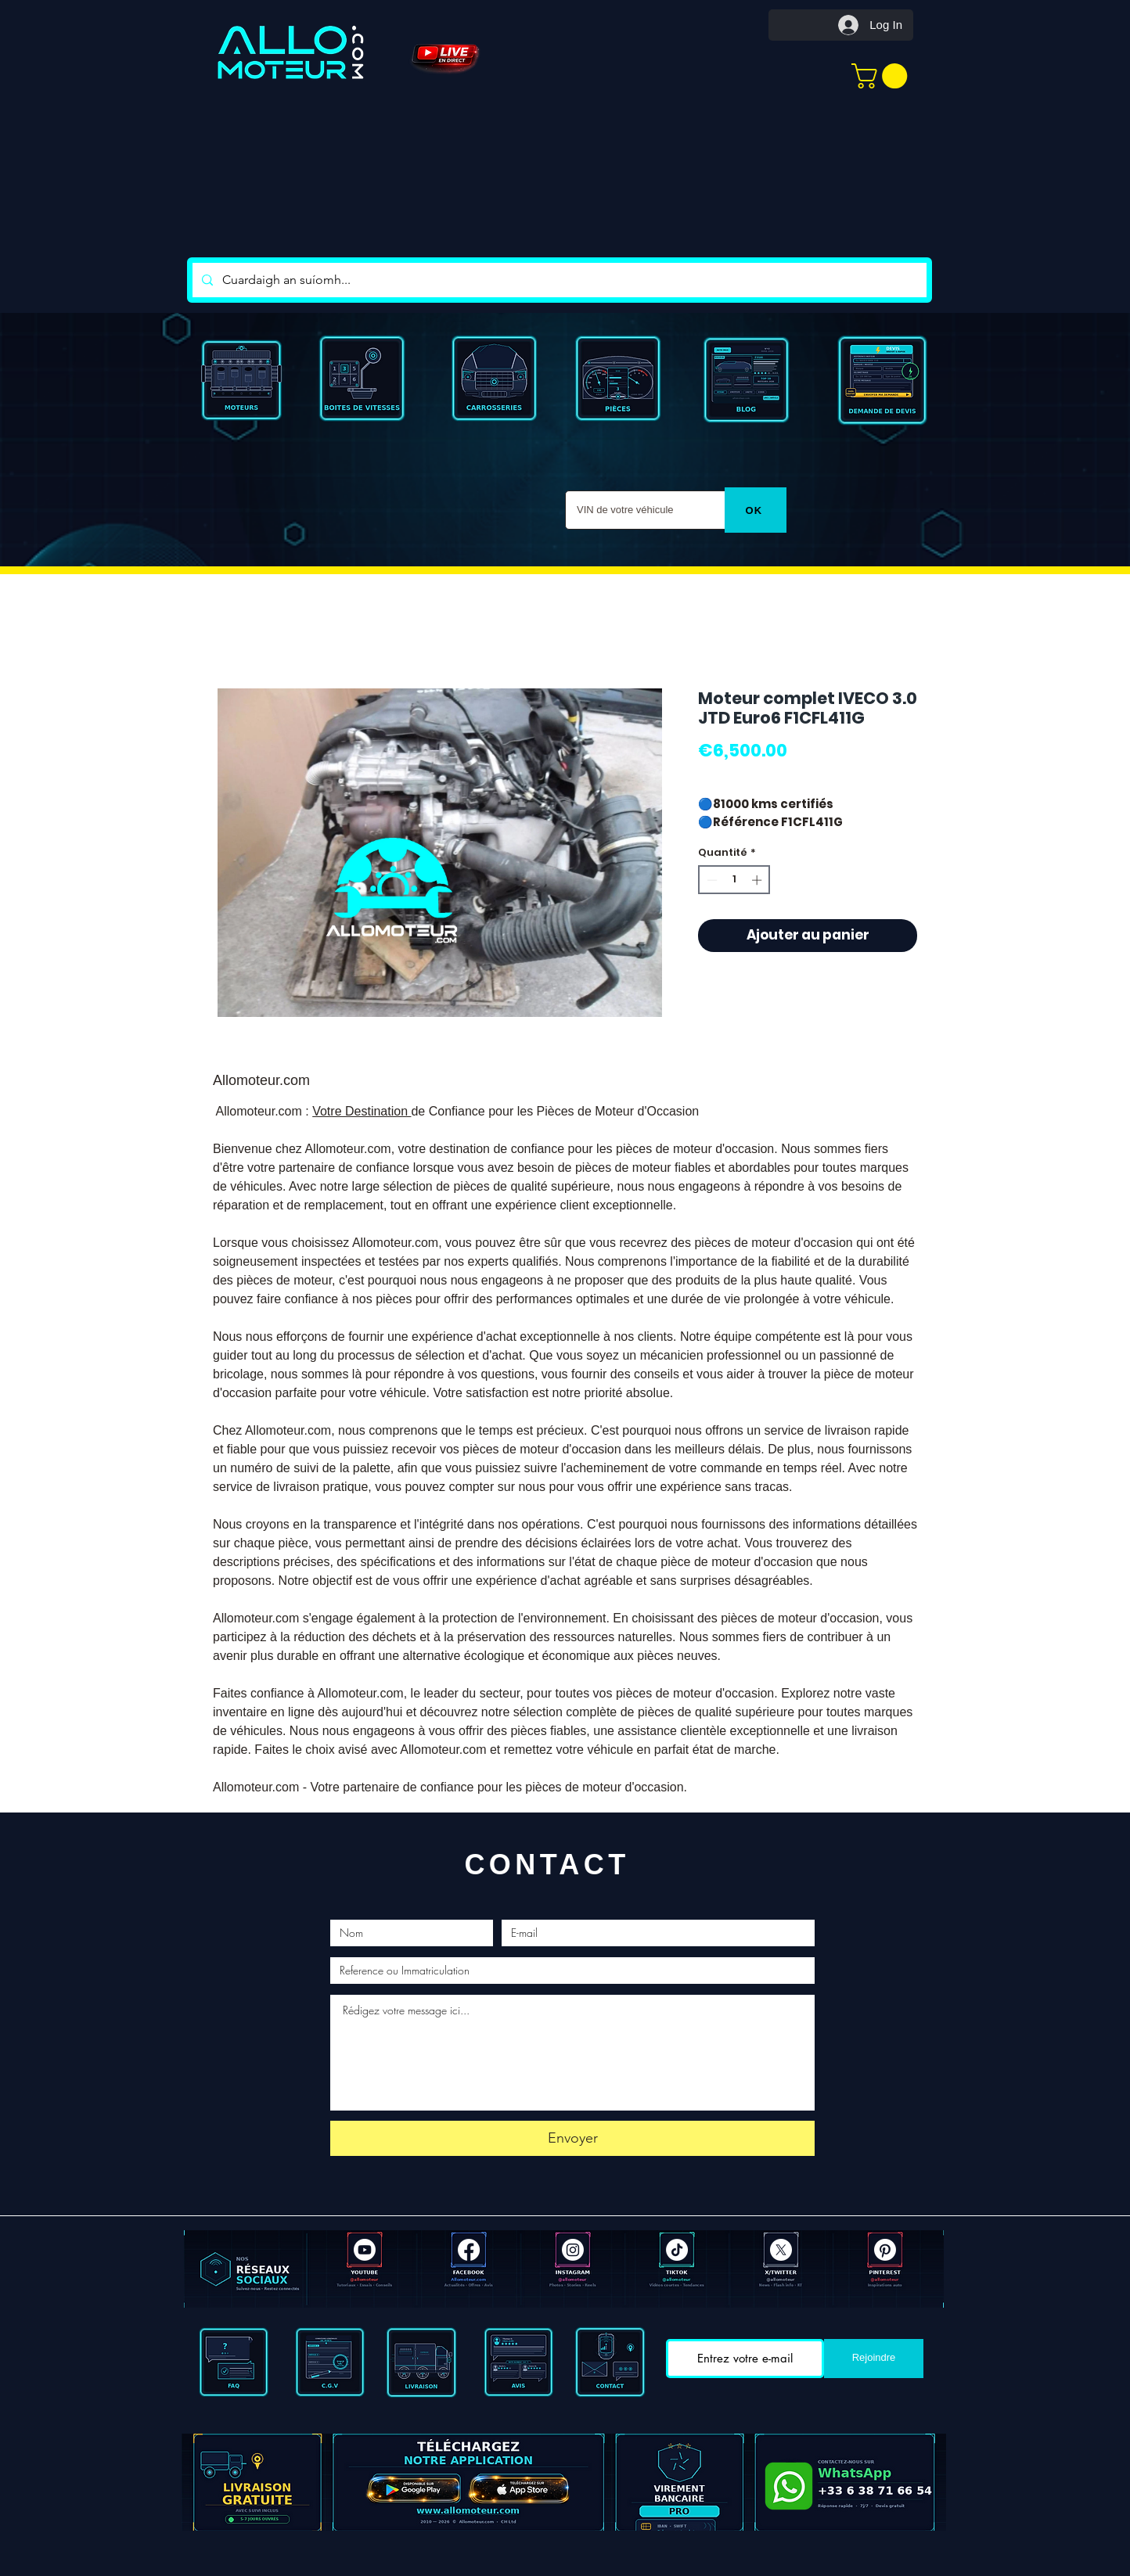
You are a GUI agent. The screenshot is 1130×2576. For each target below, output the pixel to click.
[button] (882, 75)
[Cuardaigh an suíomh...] (558, 280)
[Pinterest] (885, 2250)
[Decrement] (710, 880)
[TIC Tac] (677, 2250)
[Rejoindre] (873, 2358)
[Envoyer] (572, 2138)
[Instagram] (573, 2250)
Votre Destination (361, 1111)
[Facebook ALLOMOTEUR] (469, 2250)
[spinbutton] (734, 880)
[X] (781, 2250)
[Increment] (758, 880)
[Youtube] (365, 2250)
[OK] (755, 510)
